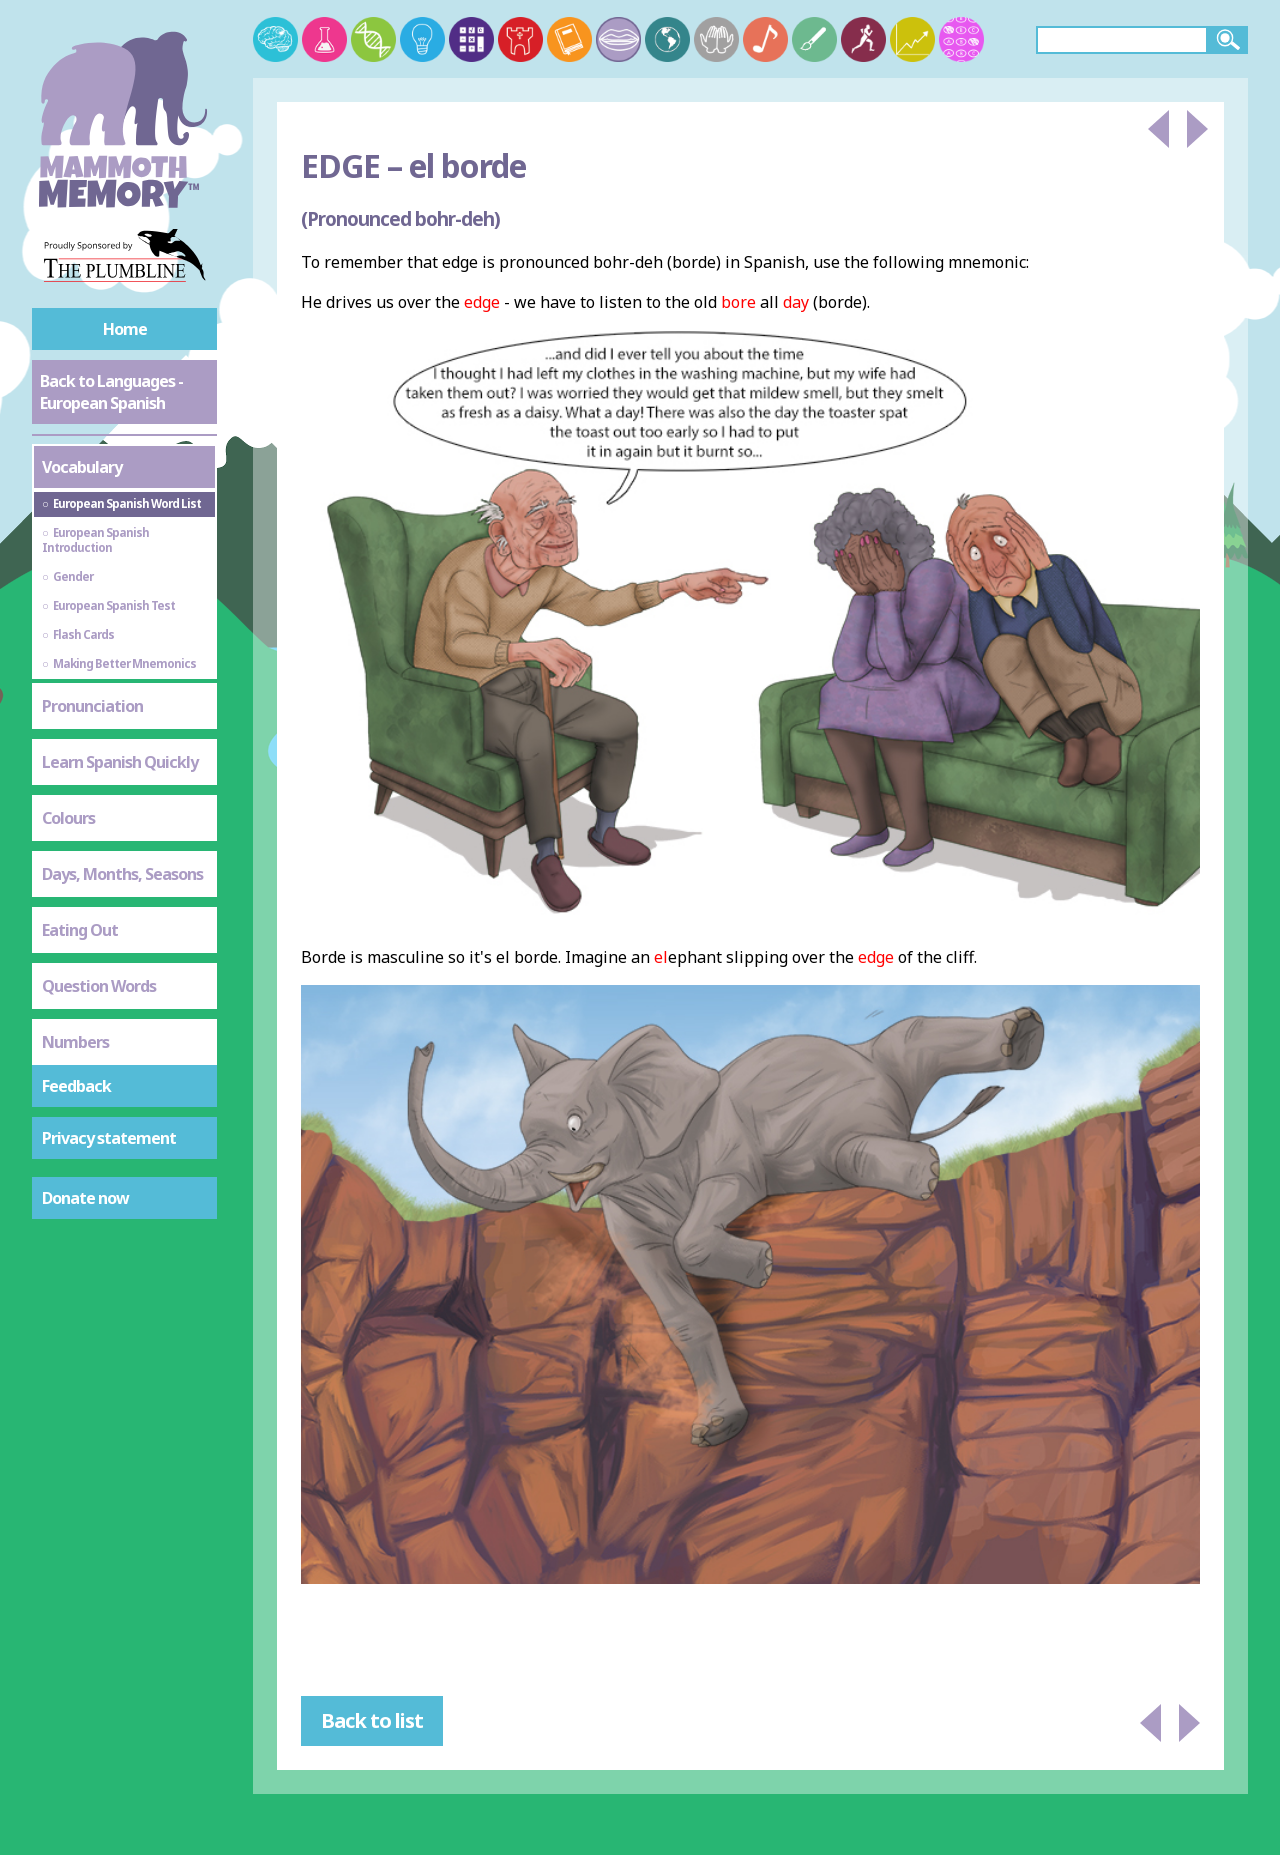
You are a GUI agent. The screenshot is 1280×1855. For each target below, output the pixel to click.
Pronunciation (92, 706)
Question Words (99, 986)
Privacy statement (109, 1138)
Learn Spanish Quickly (120, 762)
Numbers (75, 1042)
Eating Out (80, 930)
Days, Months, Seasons (122, 874)
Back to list (372, 1720)
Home (125, 329)
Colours (68, 818)
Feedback (76, 1086)
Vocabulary (82, 467)
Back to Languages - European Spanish (111, 392)
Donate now (85, 1198)
